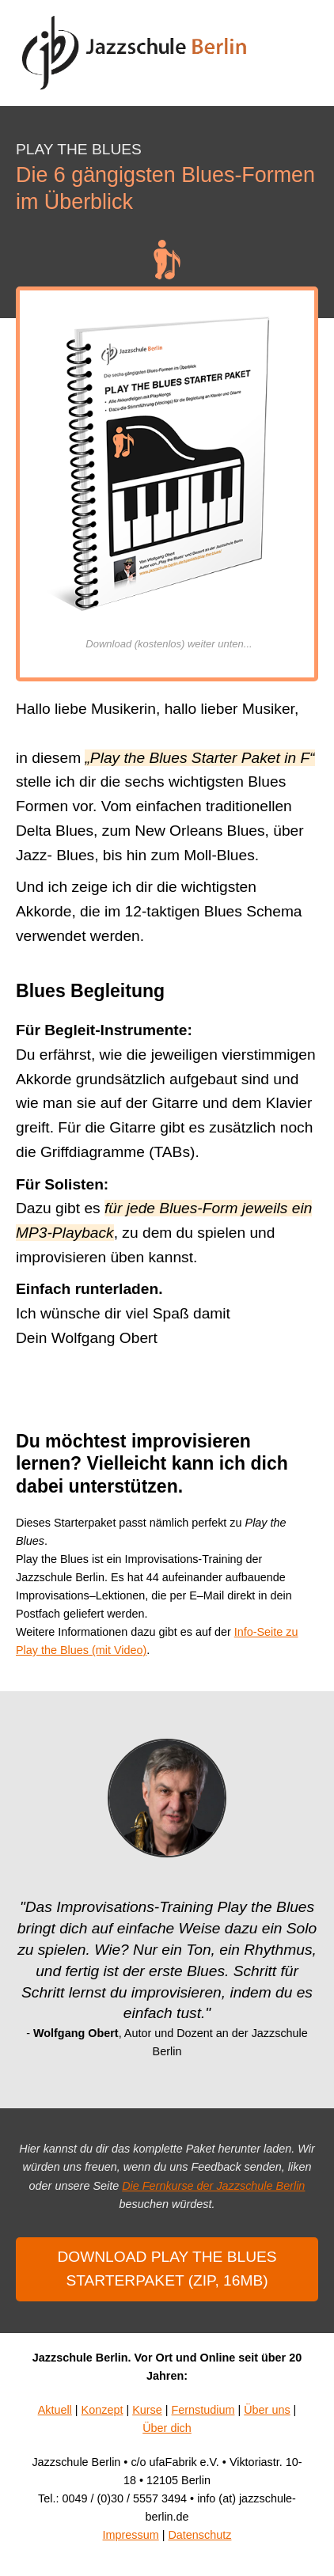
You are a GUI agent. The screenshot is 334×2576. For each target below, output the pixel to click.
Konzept (102, 2409)
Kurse (147, 2409)
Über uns (267, 2409)
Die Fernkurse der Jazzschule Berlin (213, 2186)
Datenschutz (199, 2535)
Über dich (167, 2428)
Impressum (131, 2535)
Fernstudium (202, 2409)
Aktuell (55, 2409)
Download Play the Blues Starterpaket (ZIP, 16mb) (166, 2269)
